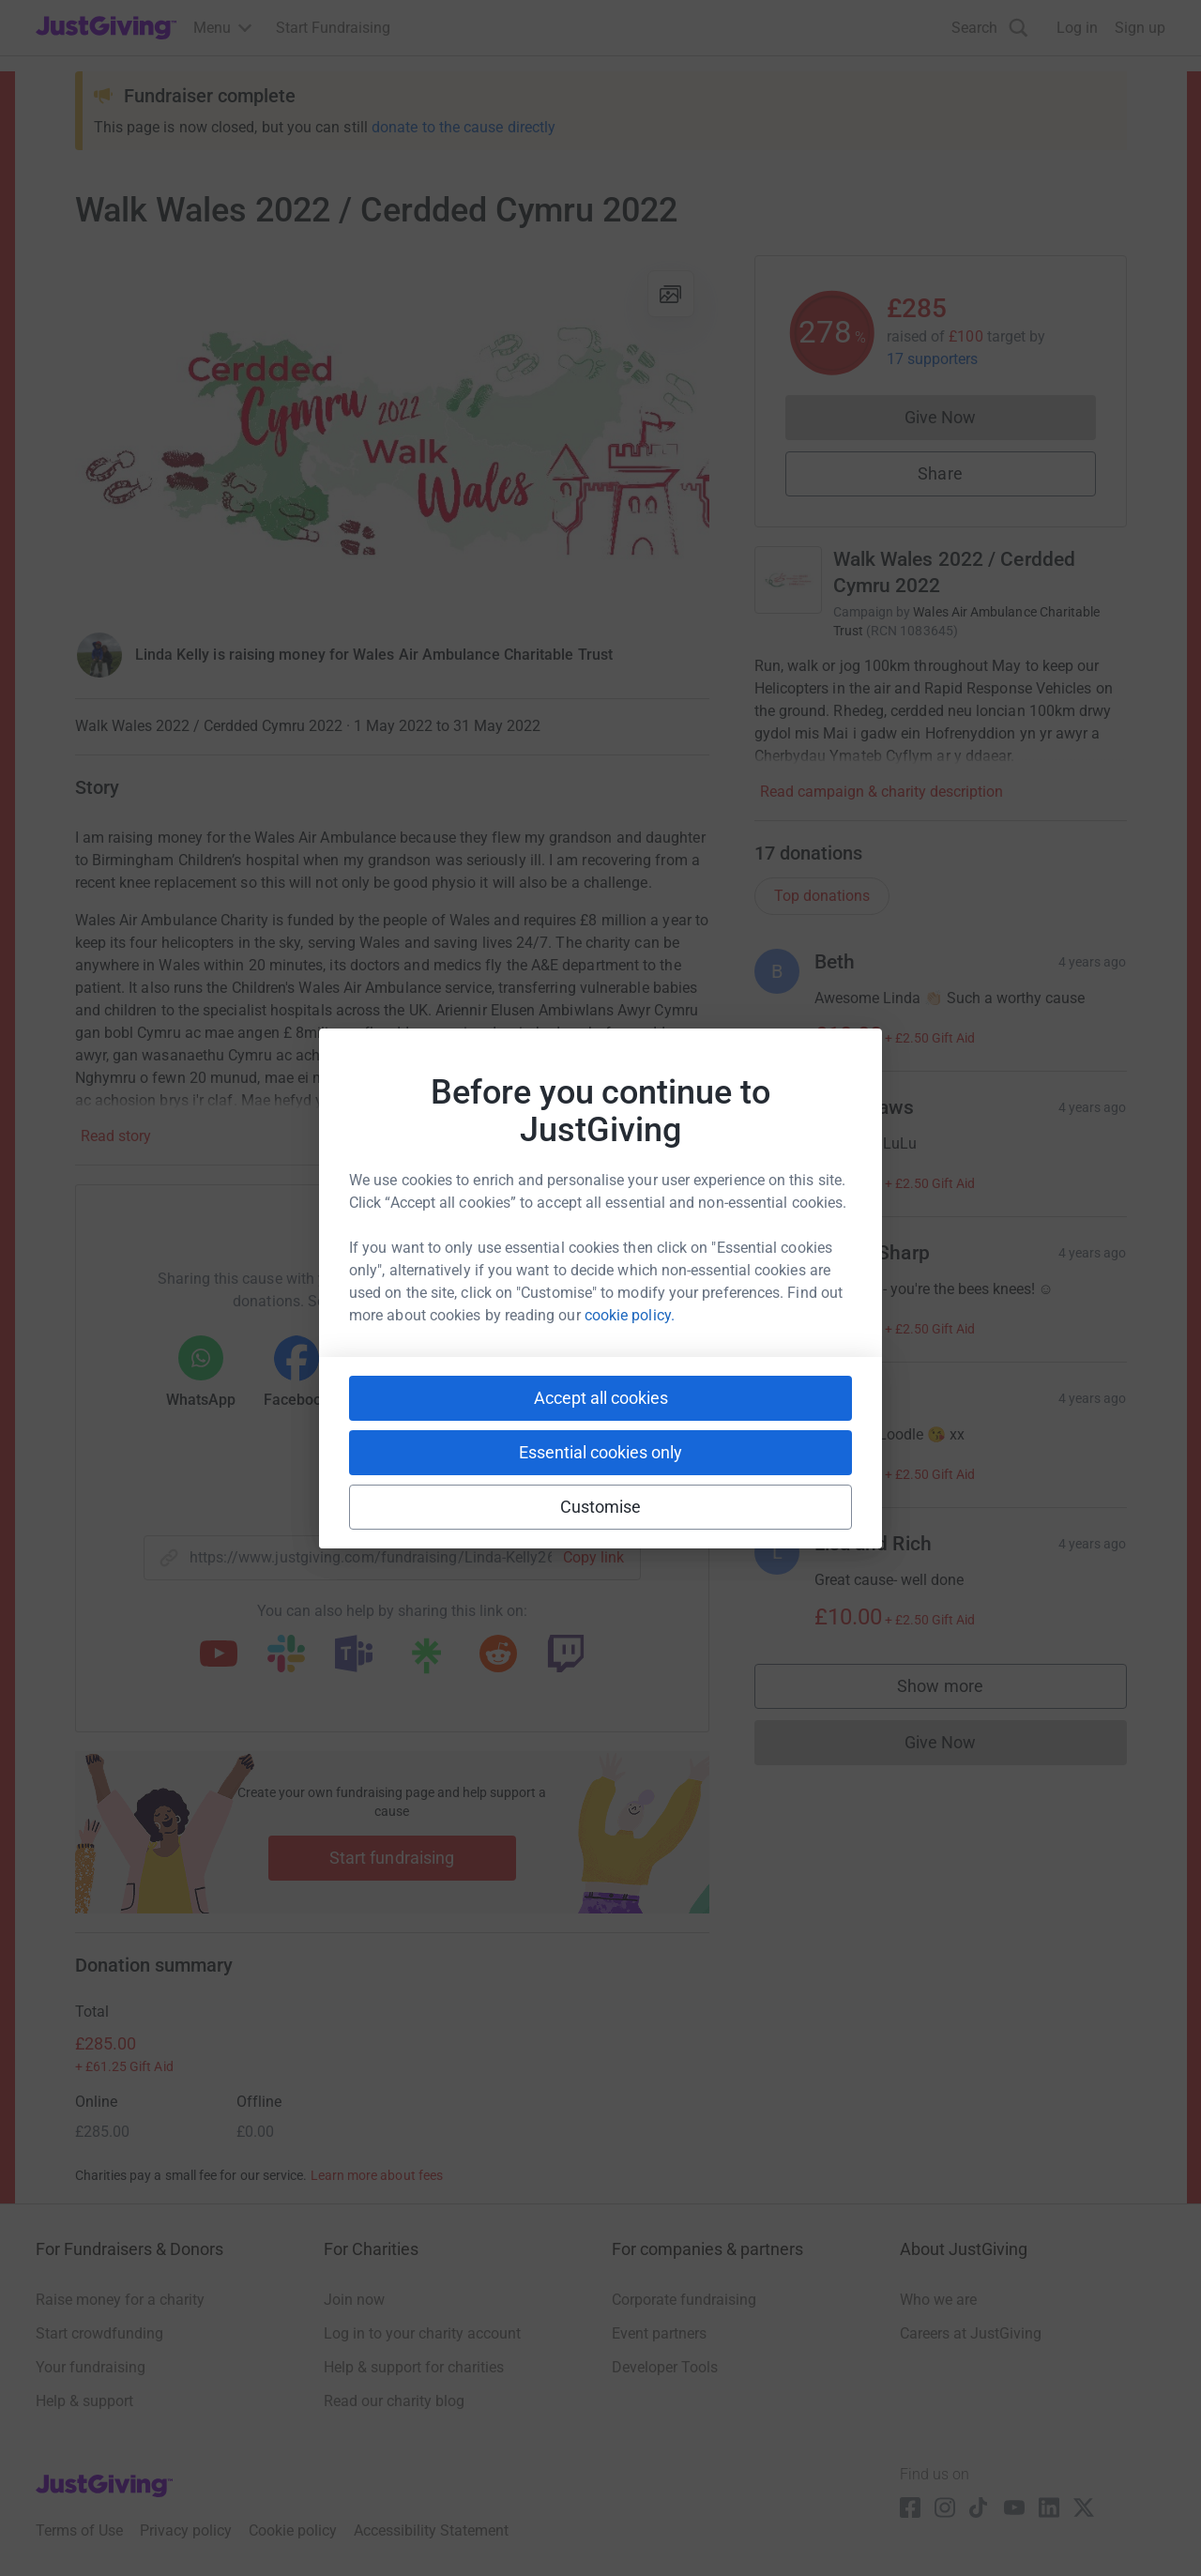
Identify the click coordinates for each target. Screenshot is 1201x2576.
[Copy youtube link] (218, 1655)
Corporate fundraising (684, 2300)
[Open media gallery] (392, 433)
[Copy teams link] (353, 1655)
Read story (116, 1136)
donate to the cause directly (463, 127)
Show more (959, 1690)
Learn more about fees (377, 2175)
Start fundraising (392, 1857)
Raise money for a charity (120, 2300)
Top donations (822, 896)
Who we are (938, 2300)
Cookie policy (293, 2530)
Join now (354, 2300)
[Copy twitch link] (566, 1655)
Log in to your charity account (422, 2333)
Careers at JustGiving (970, 2333)
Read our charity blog (394, 2401)
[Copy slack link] (286, 1655)
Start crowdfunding (99, 2333)
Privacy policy (186, 2530)
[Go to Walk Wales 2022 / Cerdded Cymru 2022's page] (788, 580)
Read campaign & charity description (881, 791)
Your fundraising (90, 2367)
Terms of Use (79, 2530)
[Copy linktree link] (426, 1660)
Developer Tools (665, 2367)
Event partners (659, 2333)
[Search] (990, 27)
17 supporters (933, 359)
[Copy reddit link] (498, 1655)
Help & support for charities (414, 2367)
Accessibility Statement (431, 2530)
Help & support (84, 2401)
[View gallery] (670, 293)
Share (940, 473)
